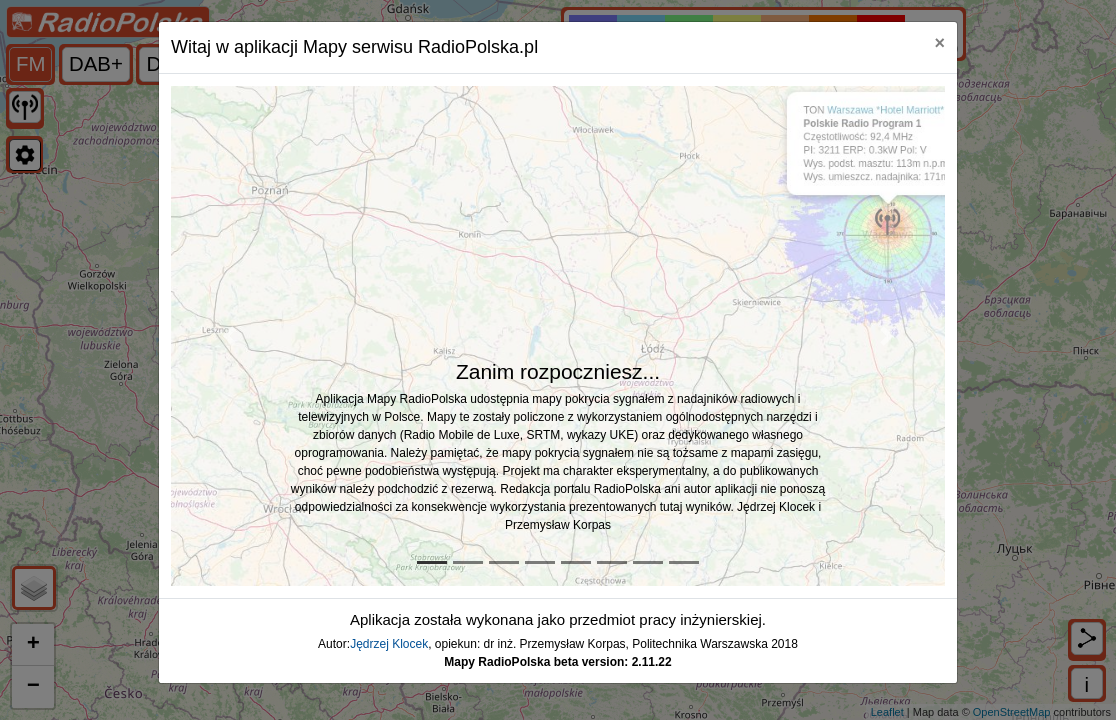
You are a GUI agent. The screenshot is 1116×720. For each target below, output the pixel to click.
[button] (229, 336)
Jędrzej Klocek (389, 644)
